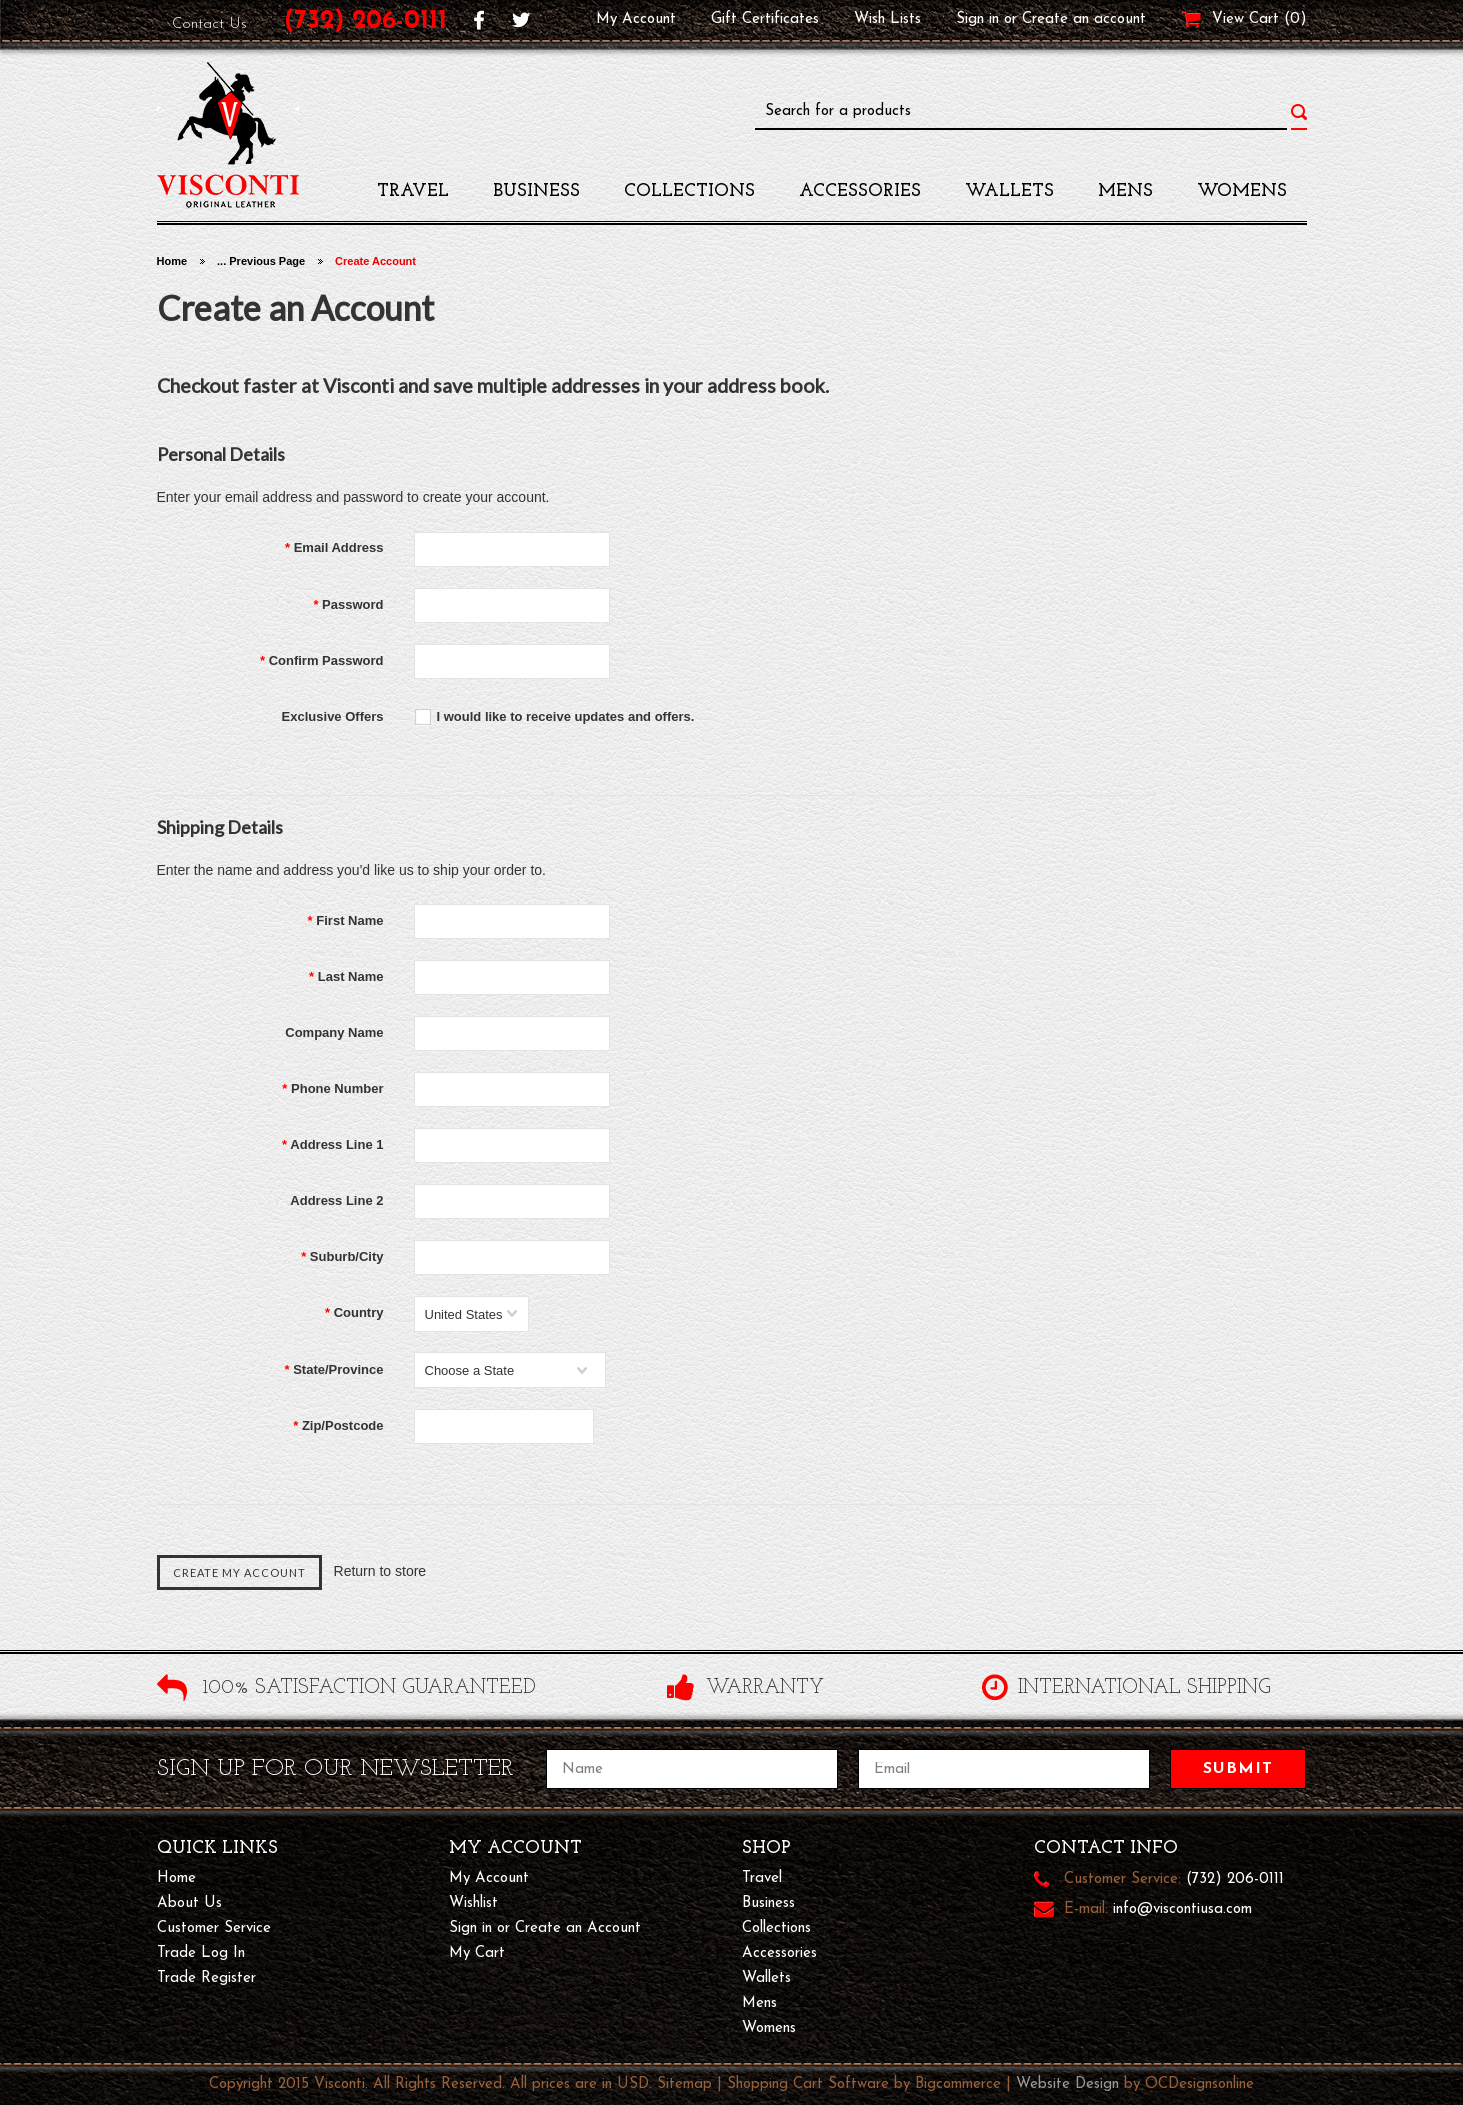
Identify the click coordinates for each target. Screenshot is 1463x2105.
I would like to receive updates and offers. (566, 716)
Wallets (1009, 191)
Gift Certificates (765, 19)
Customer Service (214, 1928)
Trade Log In (201, 1953)
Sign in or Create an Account (545, 1928)
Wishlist (473, 1903)
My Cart (477, 1953)
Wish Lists (887, 19)
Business (536, 191)
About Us (189, 1903)
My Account (636, 19)
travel (413, 191)
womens (1242, 191)
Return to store (380, 1572)
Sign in (977, 19)
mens (1125, 191)
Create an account (1084, 19)
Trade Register (206, 1978)
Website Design (1067, 2084)
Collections (689, 191)
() (1295, 20)
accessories (860, 191)
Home (172, 261)
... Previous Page (261, 261)
